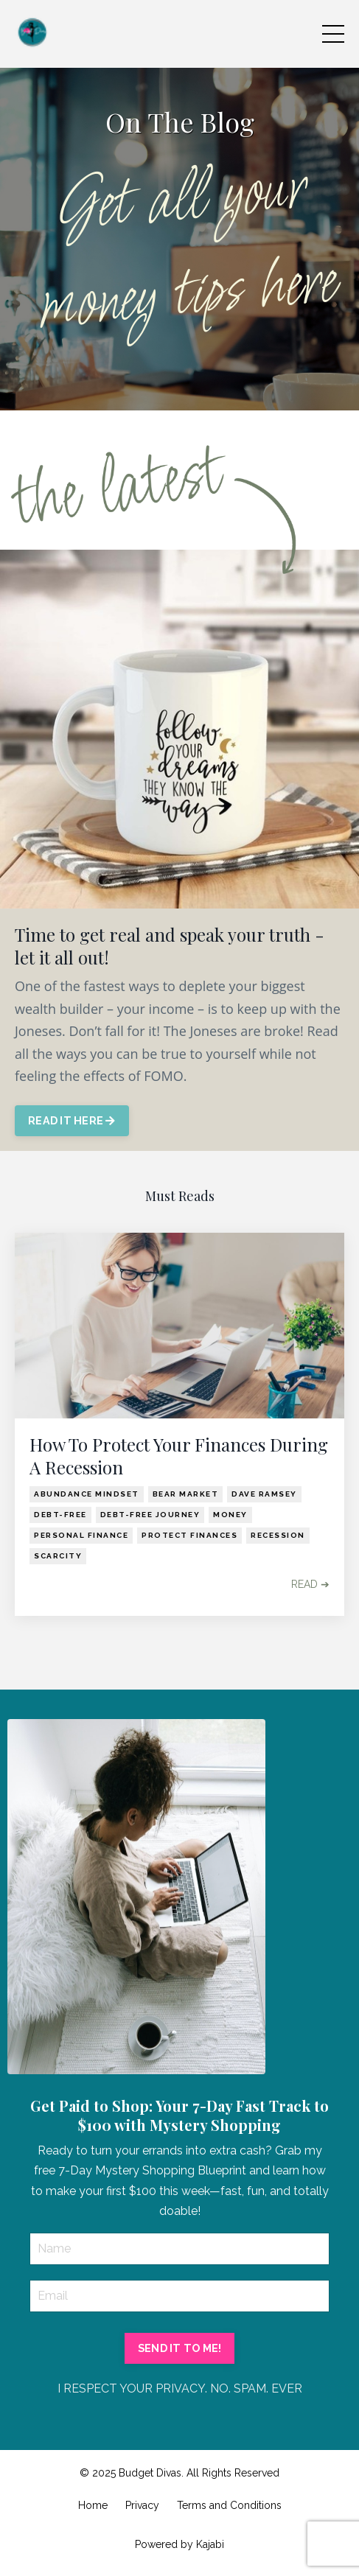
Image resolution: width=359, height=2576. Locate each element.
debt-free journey (150, 1515)
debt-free (60, 1515)
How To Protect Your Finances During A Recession (178, 1456)
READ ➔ (310, 1584)
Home (93, 2505)
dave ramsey (264, 1494)
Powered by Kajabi (179, 2544)
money (230, 1515)
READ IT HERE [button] (72, 1120)
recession (278, 1535)
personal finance (81, 1535)
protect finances (189, 1535)
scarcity (58, 1556)
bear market (186, 1494)
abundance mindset (86, 1494)
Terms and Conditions (229, 2505)
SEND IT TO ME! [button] (180, 2348)
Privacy (142, 2505)
